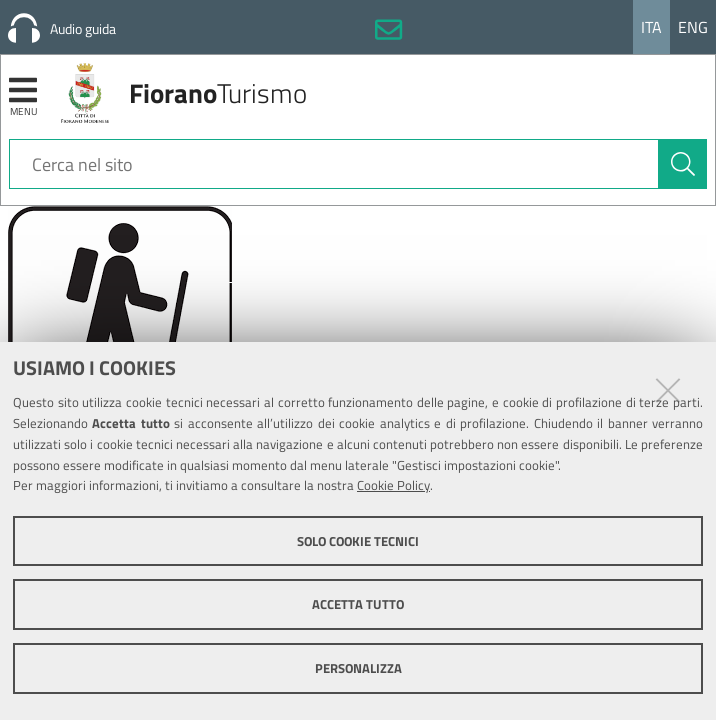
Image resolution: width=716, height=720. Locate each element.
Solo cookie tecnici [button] (358, 541)
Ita (651, 27)
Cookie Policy (393, 485)
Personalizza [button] (358, 668)
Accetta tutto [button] (358, 604)
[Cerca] (683, 164)
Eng (693, 27)
